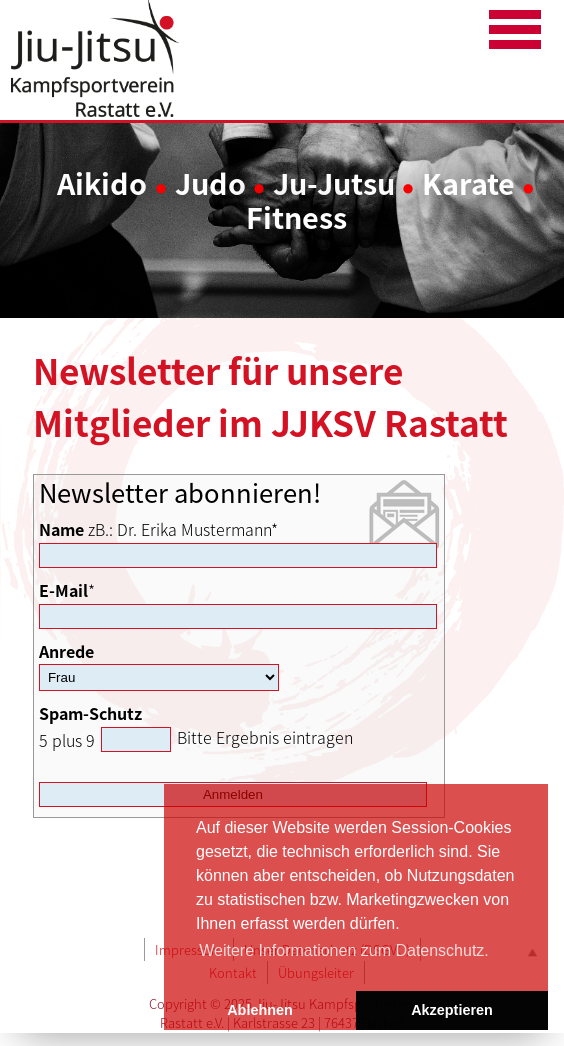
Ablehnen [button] (260, 1010)
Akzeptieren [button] (452, 1010)
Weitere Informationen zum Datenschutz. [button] (344, 950)
